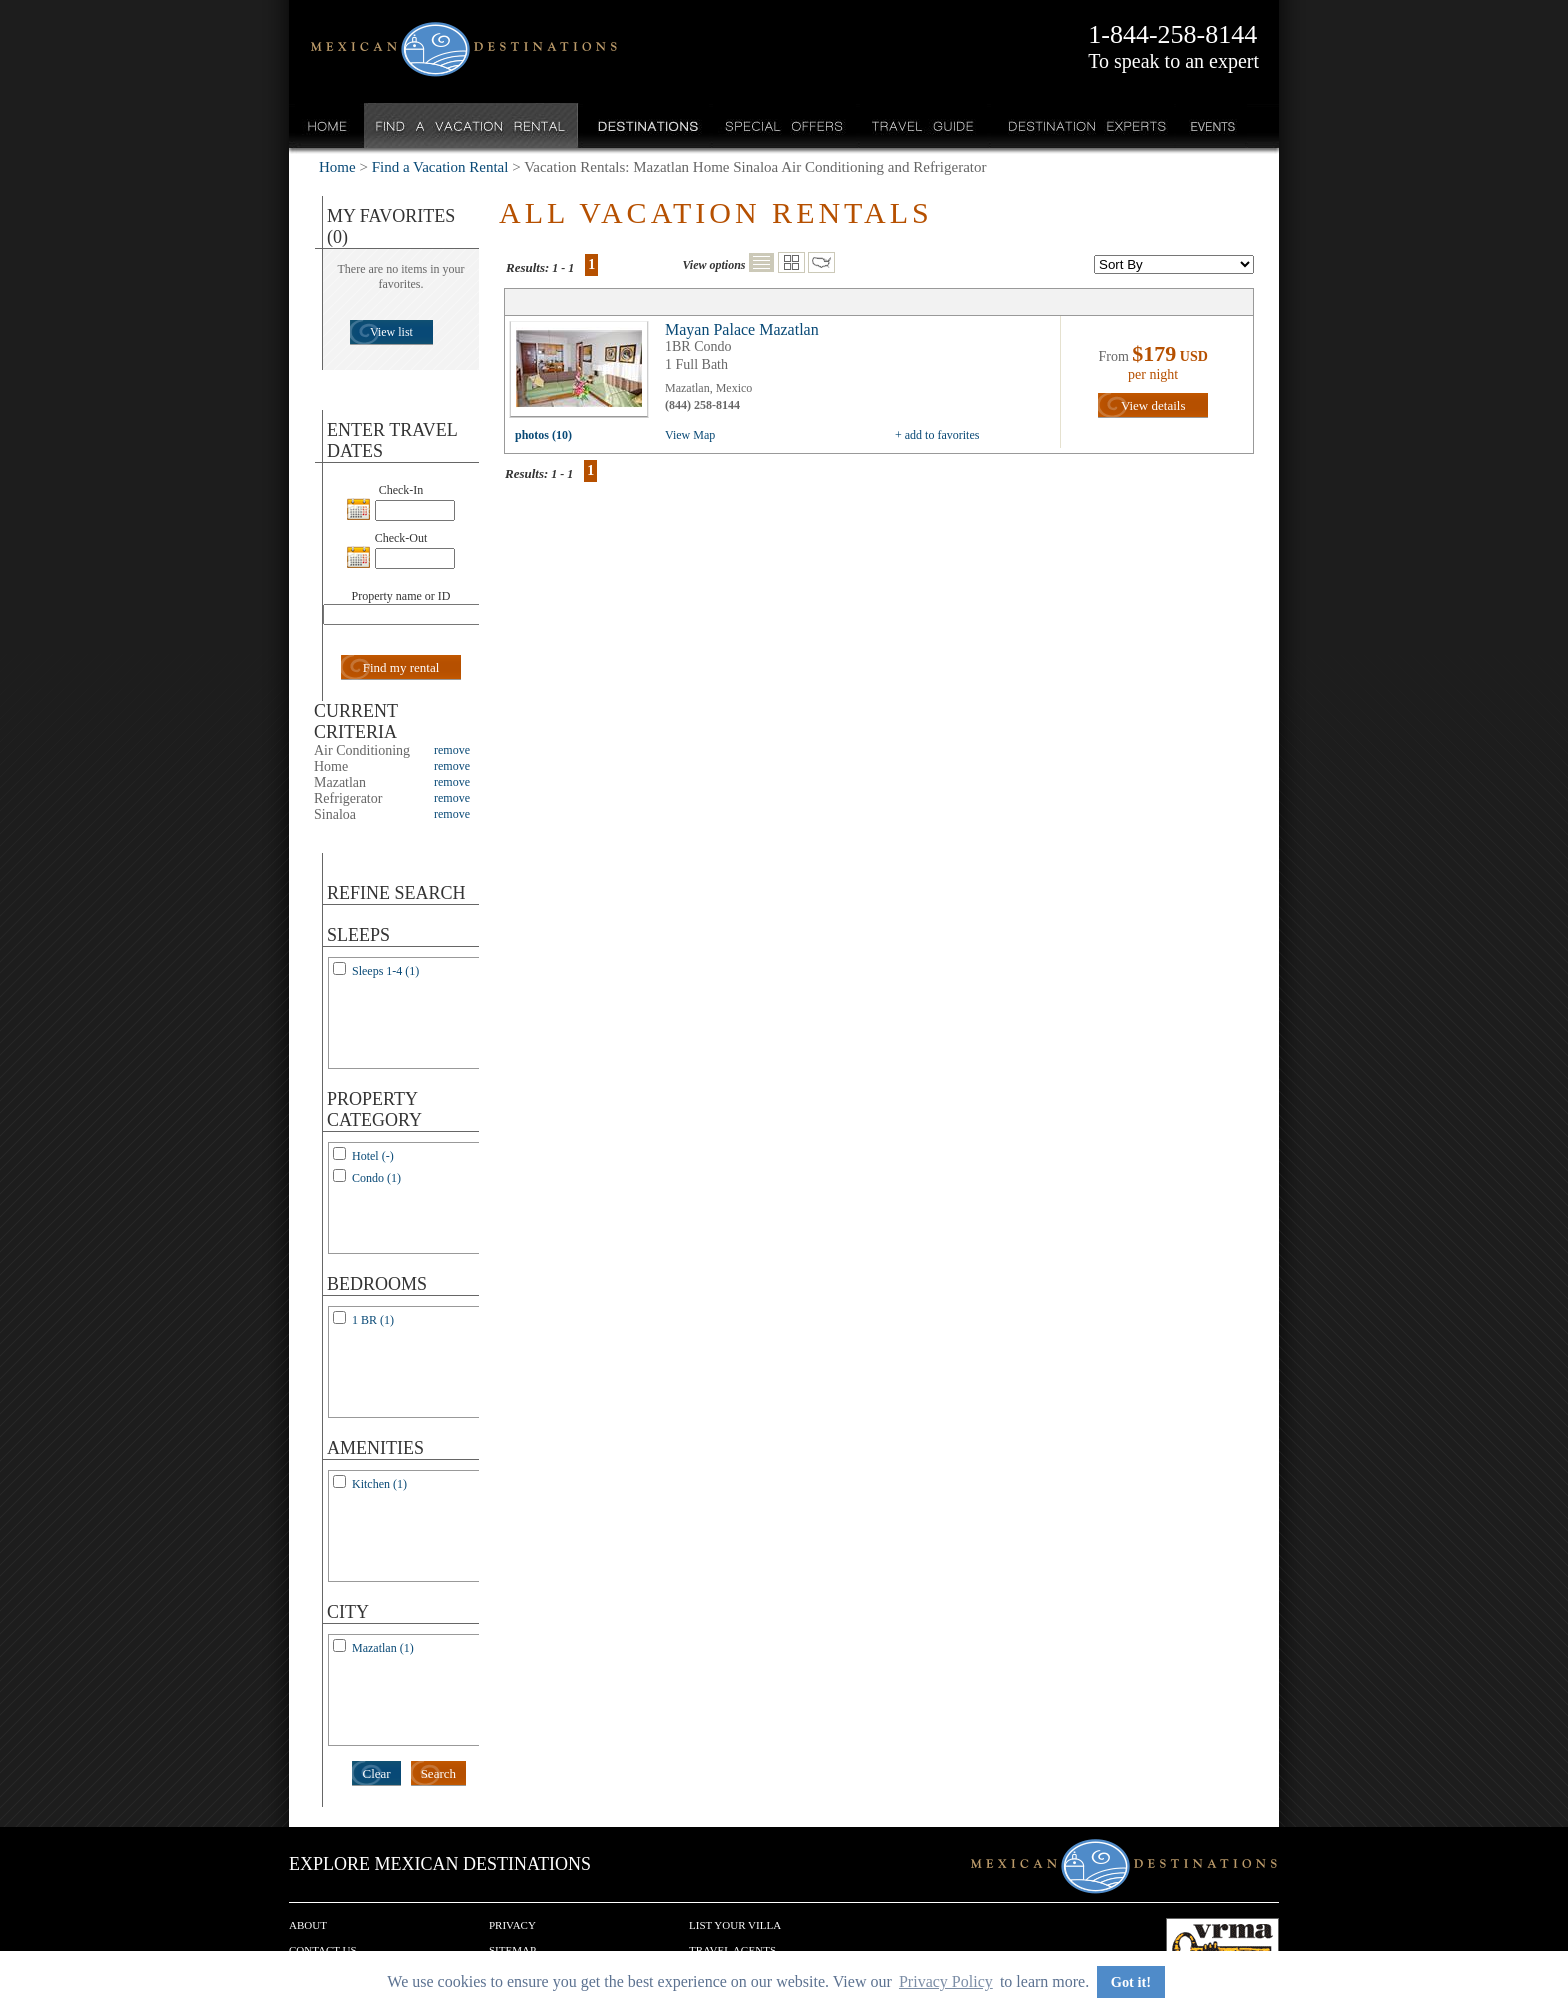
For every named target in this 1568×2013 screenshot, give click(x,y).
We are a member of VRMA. (1222, 1948)
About (308, 1925)
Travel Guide (923, 125)
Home (327, 125)
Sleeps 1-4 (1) (385, 971)
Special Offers (784, 125)
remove (452, 750)
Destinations (646, 125)
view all (584, 374)
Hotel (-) (373, 1156)
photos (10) (543, 435)
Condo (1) (376, 1178)
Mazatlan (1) (383, 1648)
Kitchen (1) (379, 1484)
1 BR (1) (373, 1320)
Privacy (512, 1925)
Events (1211, 125)
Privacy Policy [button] (946, 1981)
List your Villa (735, 1925)
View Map (690, 435)
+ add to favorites (937, 435)
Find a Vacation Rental (471, 125)
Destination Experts (1082, 125)
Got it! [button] (1131, 1982)
